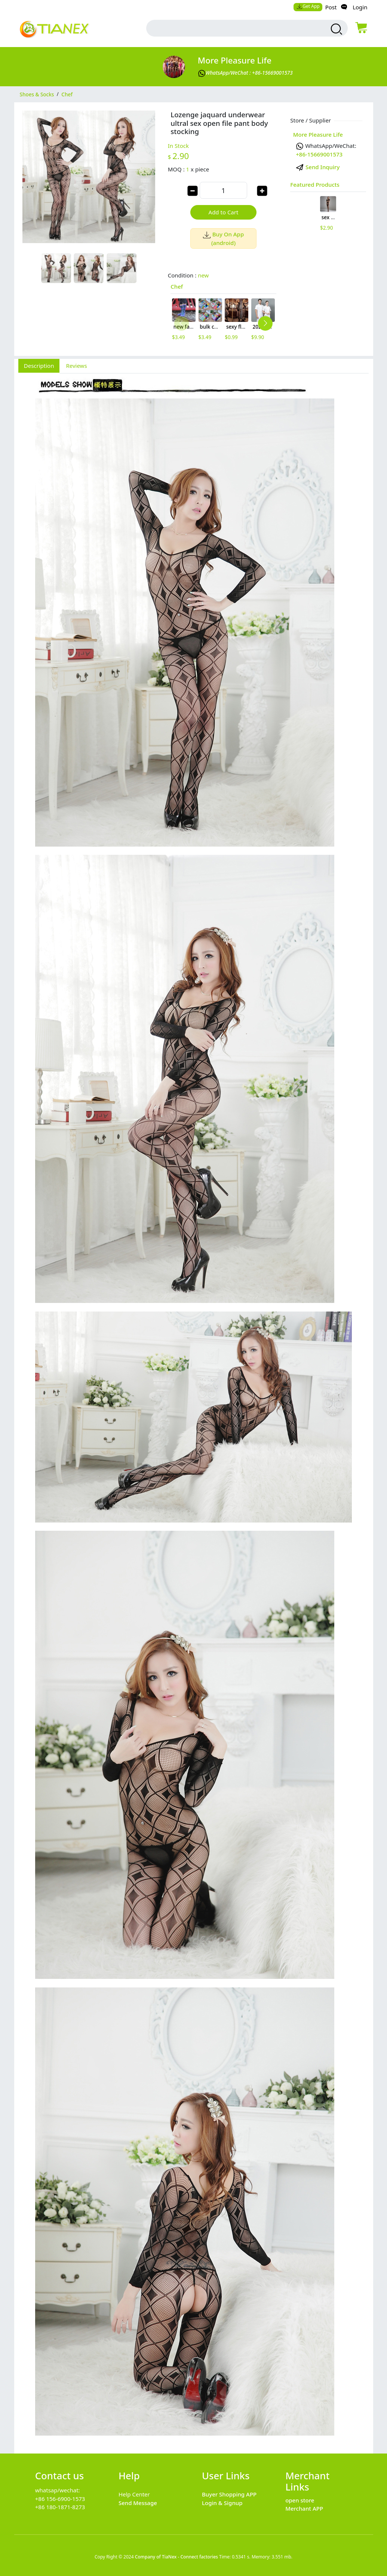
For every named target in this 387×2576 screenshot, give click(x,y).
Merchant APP (304, 2508)
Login (360, 7)
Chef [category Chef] (67, 94)
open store (299, 2500)
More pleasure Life (234, 60)
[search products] (335, 29)
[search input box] (233, 28)
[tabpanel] (193, 1409)
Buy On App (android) (223, 238)
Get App (308, 6)
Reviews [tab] (76, 365)
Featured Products (315, 184)
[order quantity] (223, 190)
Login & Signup (222, 2503)
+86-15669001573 (319, 154)
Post (331, 7)
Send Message (138, 2503)
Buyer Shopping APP (229, 2494)
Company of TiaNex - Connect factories (176, 2557)
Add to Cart (224, 212)
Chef (177, 286)
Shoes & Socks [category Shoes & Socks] (37, 94)
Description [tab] (39, 365)
